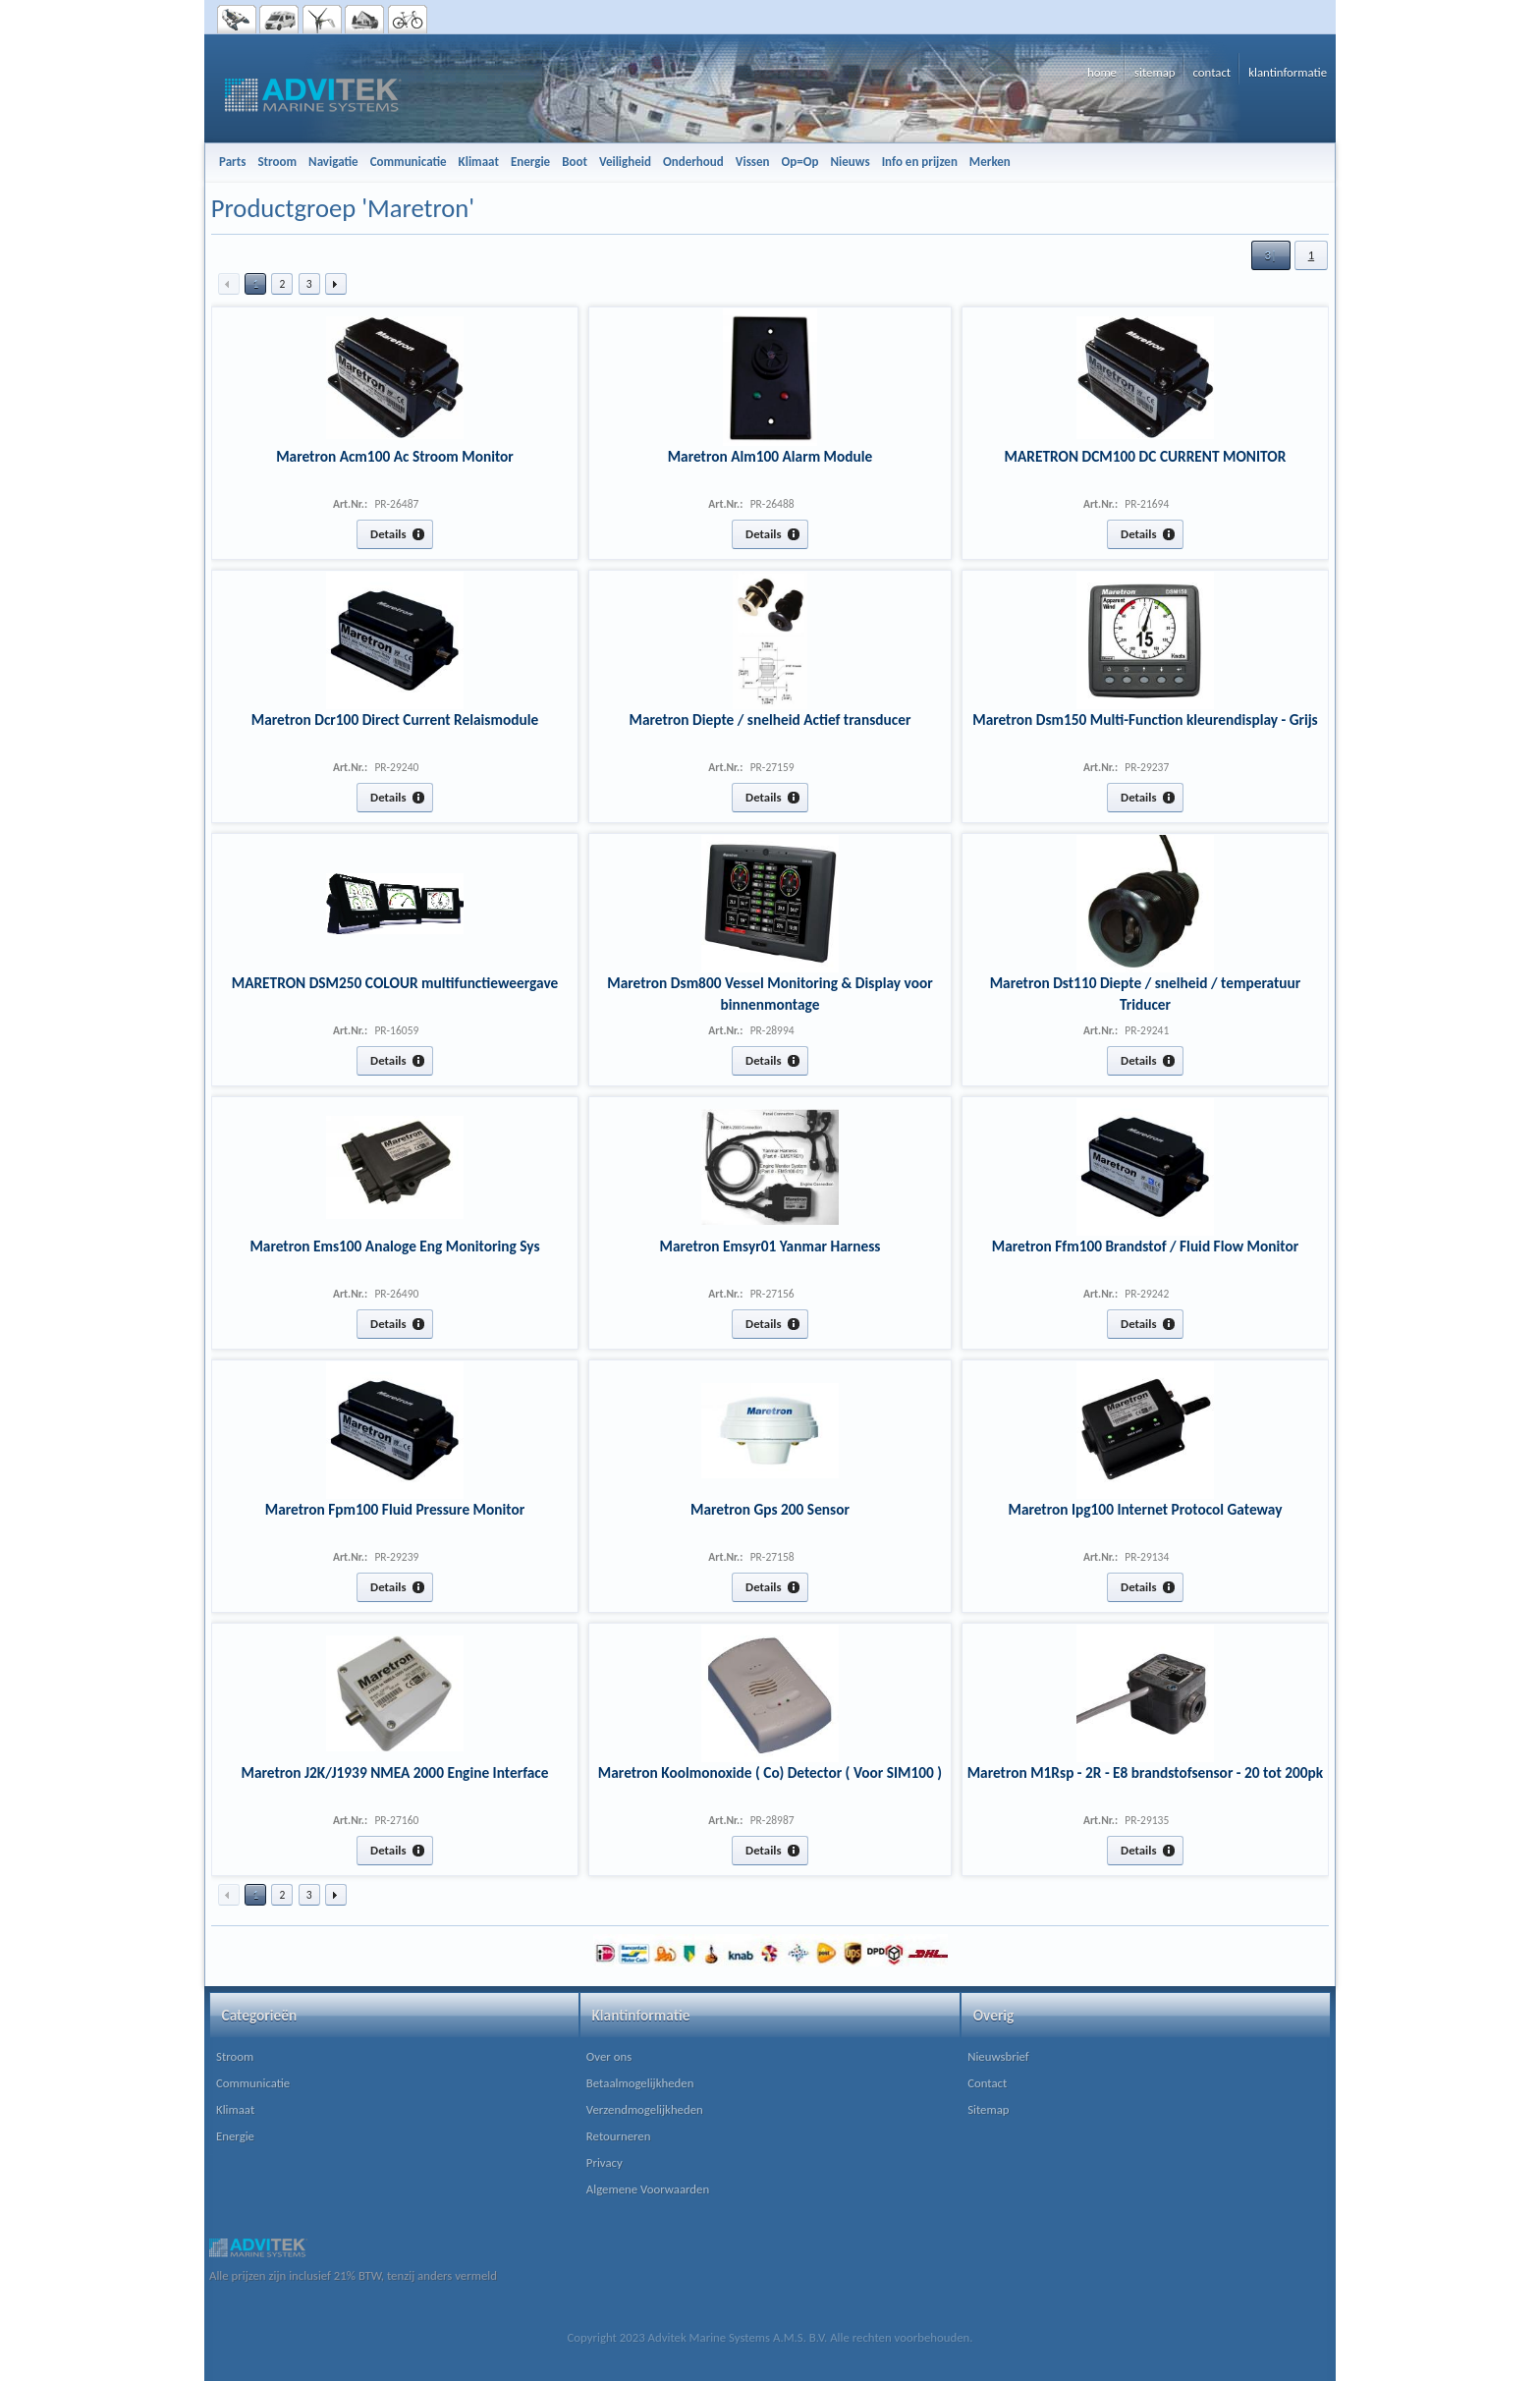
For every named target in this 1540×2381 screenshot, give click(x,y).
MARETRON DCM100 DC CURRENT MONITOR (1146, 456)
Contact (987, 2083)
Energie (235, 2136)
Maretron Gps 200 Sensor (770, 1509)
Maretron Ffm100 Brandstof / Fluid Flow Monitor (1145, 1246)
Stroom (234, 2056)
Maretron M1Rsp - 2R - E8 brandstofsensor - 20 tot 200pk (1145, 1772)
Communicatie (253, 2083)
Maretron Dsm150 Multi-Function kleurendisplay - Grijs (1145, 719)
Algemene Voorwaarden (647, 2189)
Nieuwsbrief (998, 2056)
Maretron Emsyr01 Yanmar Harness (770, 1246)
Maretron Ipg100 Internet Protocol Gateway (1145, 1509)
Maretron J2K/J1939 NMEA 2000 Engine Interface (394, 1772)
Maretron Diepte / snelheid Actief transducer (770, 719)
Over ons (609, 2056)
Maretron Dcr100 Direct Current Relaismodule (394, 719)
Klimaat (235, 2109)
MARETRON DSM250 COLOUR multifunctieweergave (395, 982)
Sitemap (988, 2109)
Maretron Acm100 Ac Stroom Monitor (395, 456)
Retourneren (618, 2136)
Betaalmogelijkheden (640, 2083)
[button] (1271, 255)
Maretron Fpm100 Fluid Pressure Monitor (394, 1509)
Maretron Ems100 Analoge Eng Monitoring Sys (394, 1246)
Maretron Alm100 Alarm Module (770, 456)
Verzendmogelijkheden (644, 2109)
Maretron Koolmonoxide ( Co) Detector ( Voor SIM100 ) (770, 1772)
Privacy (604, 2162)
